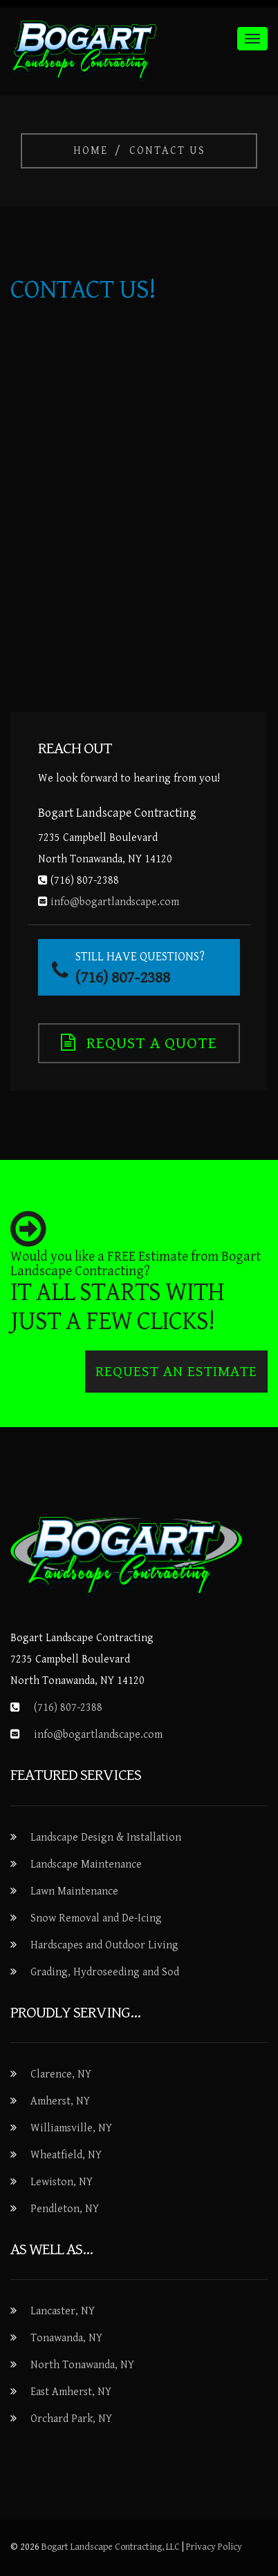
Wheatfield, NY (66, 2155)
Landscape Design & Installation (105, 1837)
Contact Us (167, 150)
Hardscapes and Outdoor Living (104, 1945)
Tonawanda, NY (66, 2338)
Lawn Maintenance (74, 1891)
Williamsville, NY (71, 2128)
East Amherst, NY (70, 2392)
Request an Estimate (176, 1371)
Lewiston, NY (61, 2182)
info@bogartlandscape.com (98, 1734)
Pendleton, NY (64, 2209)
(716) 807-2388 (68, 1707)
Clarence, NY (60, 2074)
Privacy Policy (214, 2547)
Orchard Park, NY (71, 2418)
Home (90, 150)
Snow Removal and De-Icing (96, 1918)
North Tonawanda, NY (82, 2365)
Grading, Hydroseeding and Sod (104, 1972)
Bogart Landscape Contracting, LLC (110, 2547)
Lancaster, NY (62, 2311)
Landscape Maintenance (86, 1864)
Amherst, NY (60, 2101)
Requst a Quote (139, 1043)
